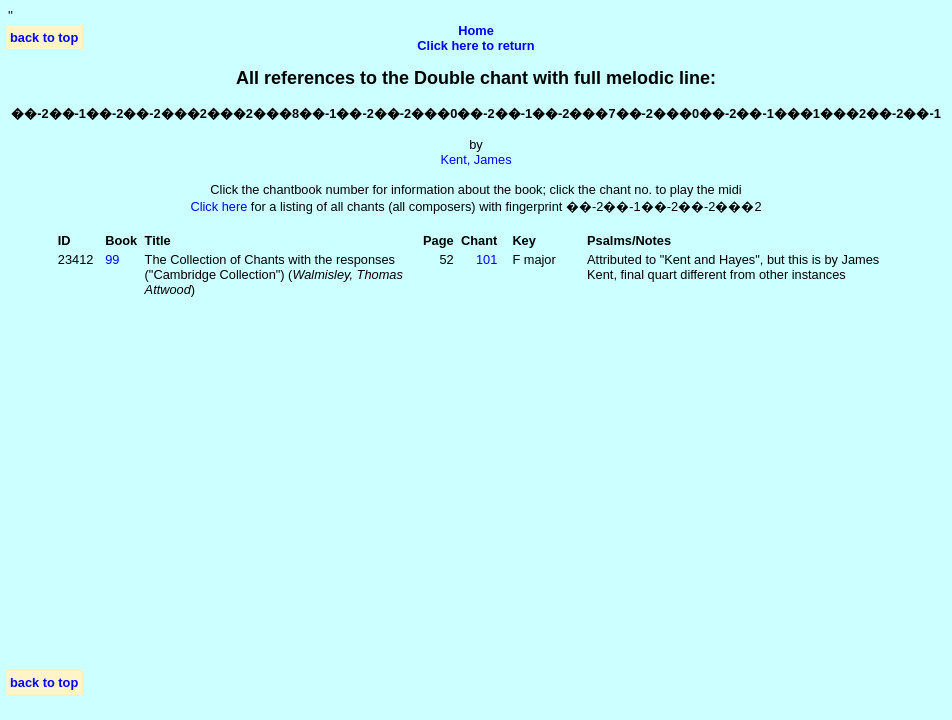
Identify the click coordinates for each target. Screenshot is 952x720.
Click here (218, 206)
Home (476, 30)
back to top (44, 37)
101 (486, 259)
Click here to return (475, 45)
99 (112, 259)
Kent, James (475, 159)
